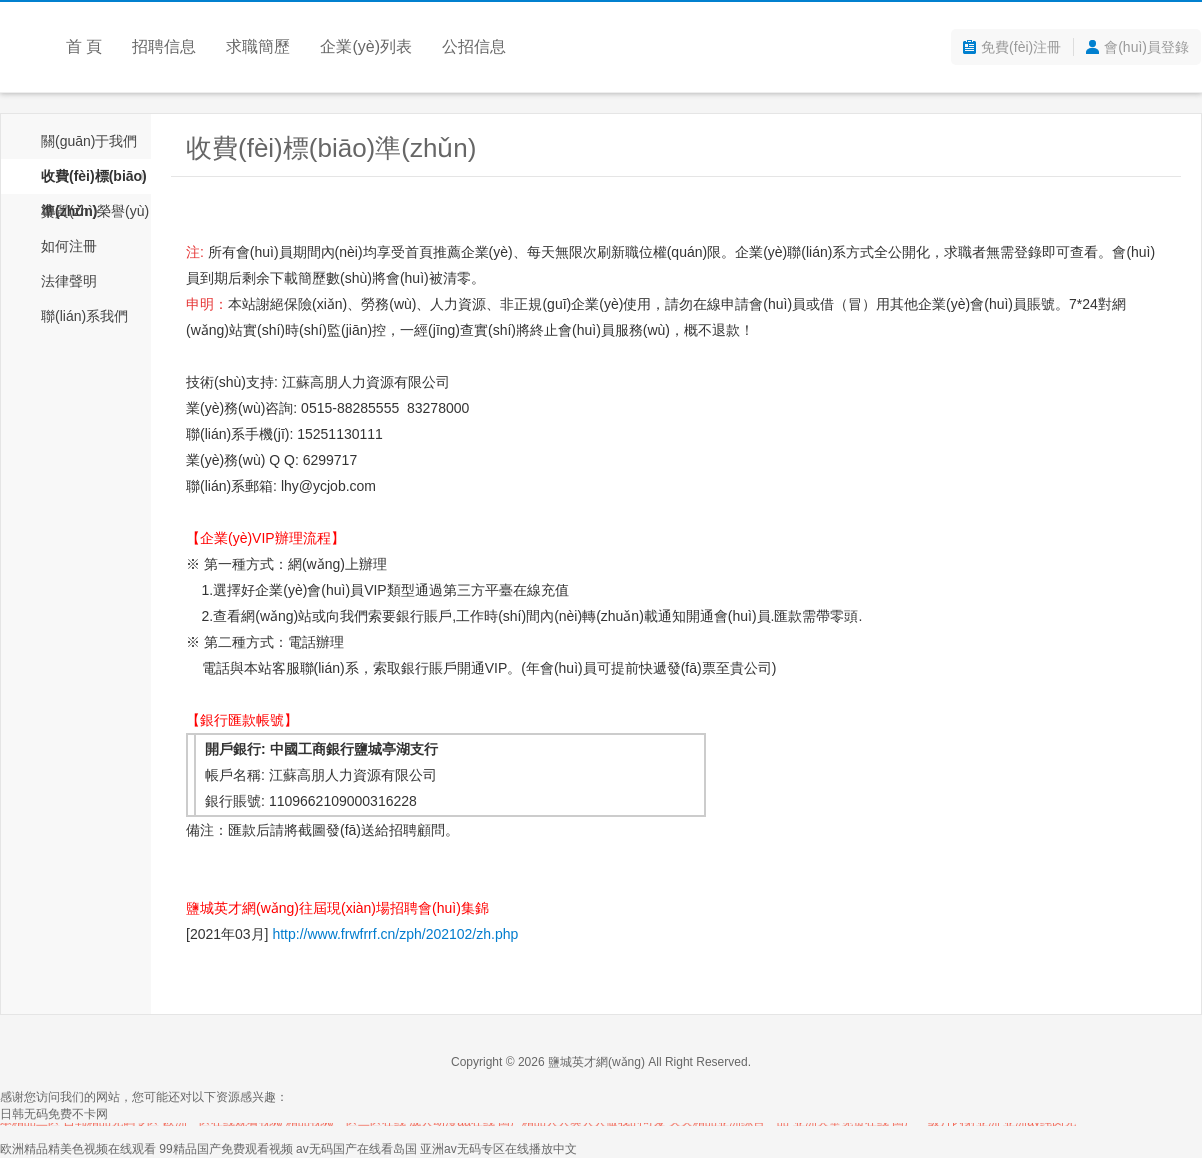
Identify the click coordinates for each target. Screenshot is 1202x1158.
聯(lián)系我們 (84, 316)
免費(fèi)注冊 (1021, 47)
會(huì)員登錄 (1146, 47)
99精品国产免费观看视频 (225, 1149)
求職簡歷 (258, 46)
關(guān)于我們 (89, 141)
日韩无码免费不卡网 (54, 1114)
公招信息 (474, 46)
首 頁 (84, 46)
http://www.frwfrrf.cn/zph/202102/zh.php (395, 934)
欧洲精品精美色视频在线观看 (78, 1149)
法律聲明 (69, 281)
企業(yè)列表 (366, 46)
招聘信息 (164, 46)
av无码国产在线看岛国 (356, 1149)
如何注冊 (69, 246)
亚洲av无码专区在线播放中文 (498, 1149)
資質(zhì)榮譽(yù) (95, 211)
